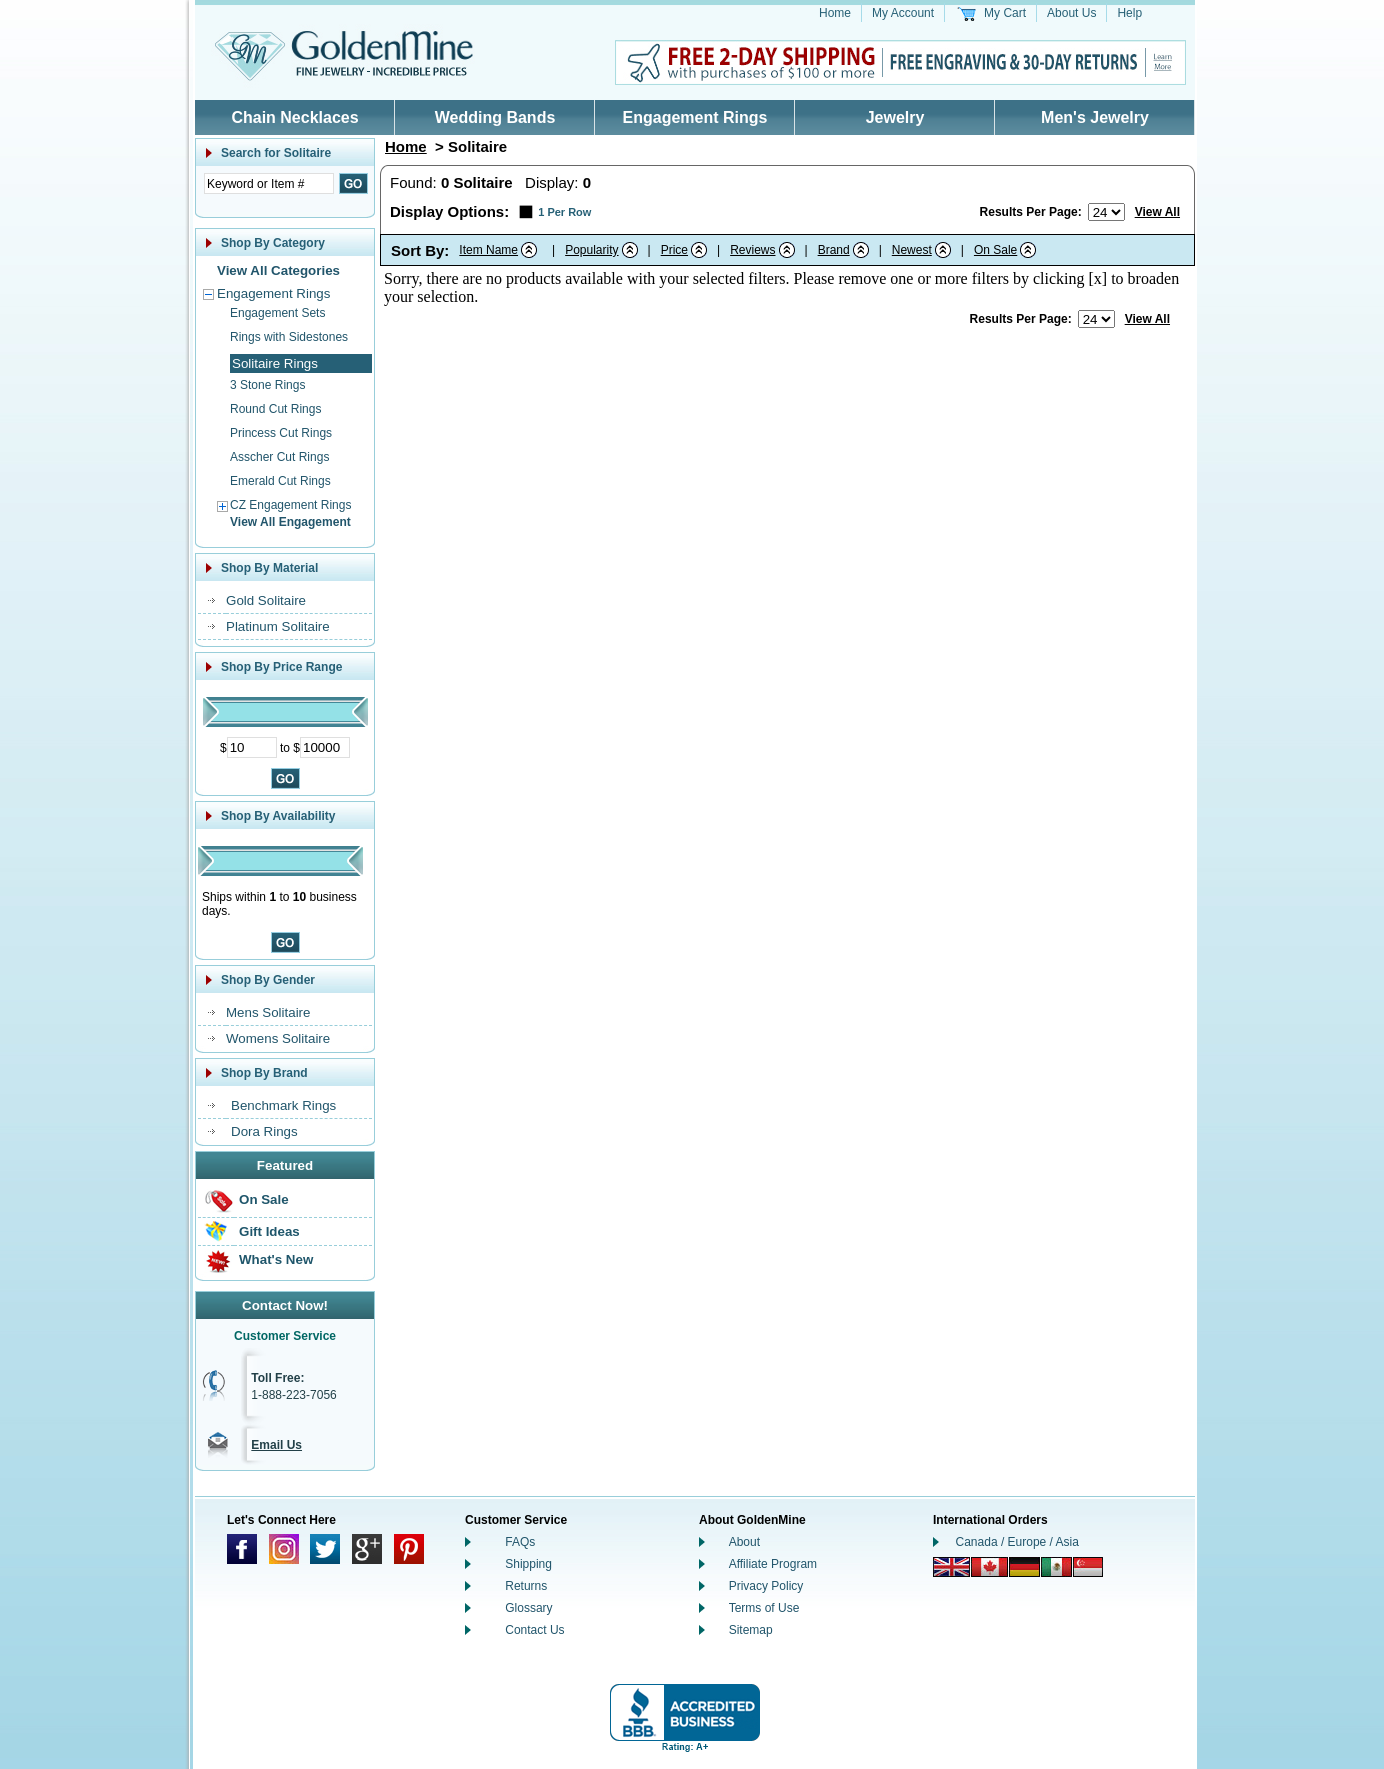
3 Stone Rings (267, 385)
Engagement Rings (695, 117)
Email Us (276, 1445)
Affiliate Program (773, 1564)
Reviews (752, 250)
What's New (276, 1259)
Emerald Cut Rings (280, 481)
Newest (912, 250)
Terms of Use (764, 1608)
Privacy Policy (766, 1586)
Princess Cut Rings (281, 433)
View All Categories (278, 270)
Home (835, 13)
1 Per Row (564, 212)
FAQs (520, 1542)
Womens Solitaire (278, 1038)
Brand (834, 250)
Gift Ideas (269, 1231)
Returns (526, 1586)
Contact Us (534, 1630)
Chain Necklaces (294, 117)
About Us (1071, 13)
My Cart (1005, 13)
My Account (903, 13)
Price (674, 250)
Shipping (528, 1564)
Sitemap (751, 1630)
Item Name (488, 250)
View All (1157, 212)
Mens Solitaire (268, 1012)
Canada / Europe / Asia (1017, 1542)
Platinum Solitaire (278, 626)
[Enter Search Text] (269, 183)
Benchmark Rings (283, 1105)
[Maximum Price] (325, 747)
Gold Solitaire (266, 600)
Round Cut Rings (275, 409)
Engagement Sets (277, 313)
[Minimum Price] (252, 747)
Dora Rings (264, 1131)
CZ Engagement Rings (290, 505)
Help (1129, 13)
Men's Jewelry (1095, 117)
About (744, 1542)
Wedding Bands (495, 117)
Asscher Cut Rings (279, 457)
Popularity (591, 250)
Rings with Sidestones (289, 337)
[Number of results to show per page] (1106, 212)
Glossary (528, 1608)
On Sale (264, 1199)
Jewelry (895, 117)
